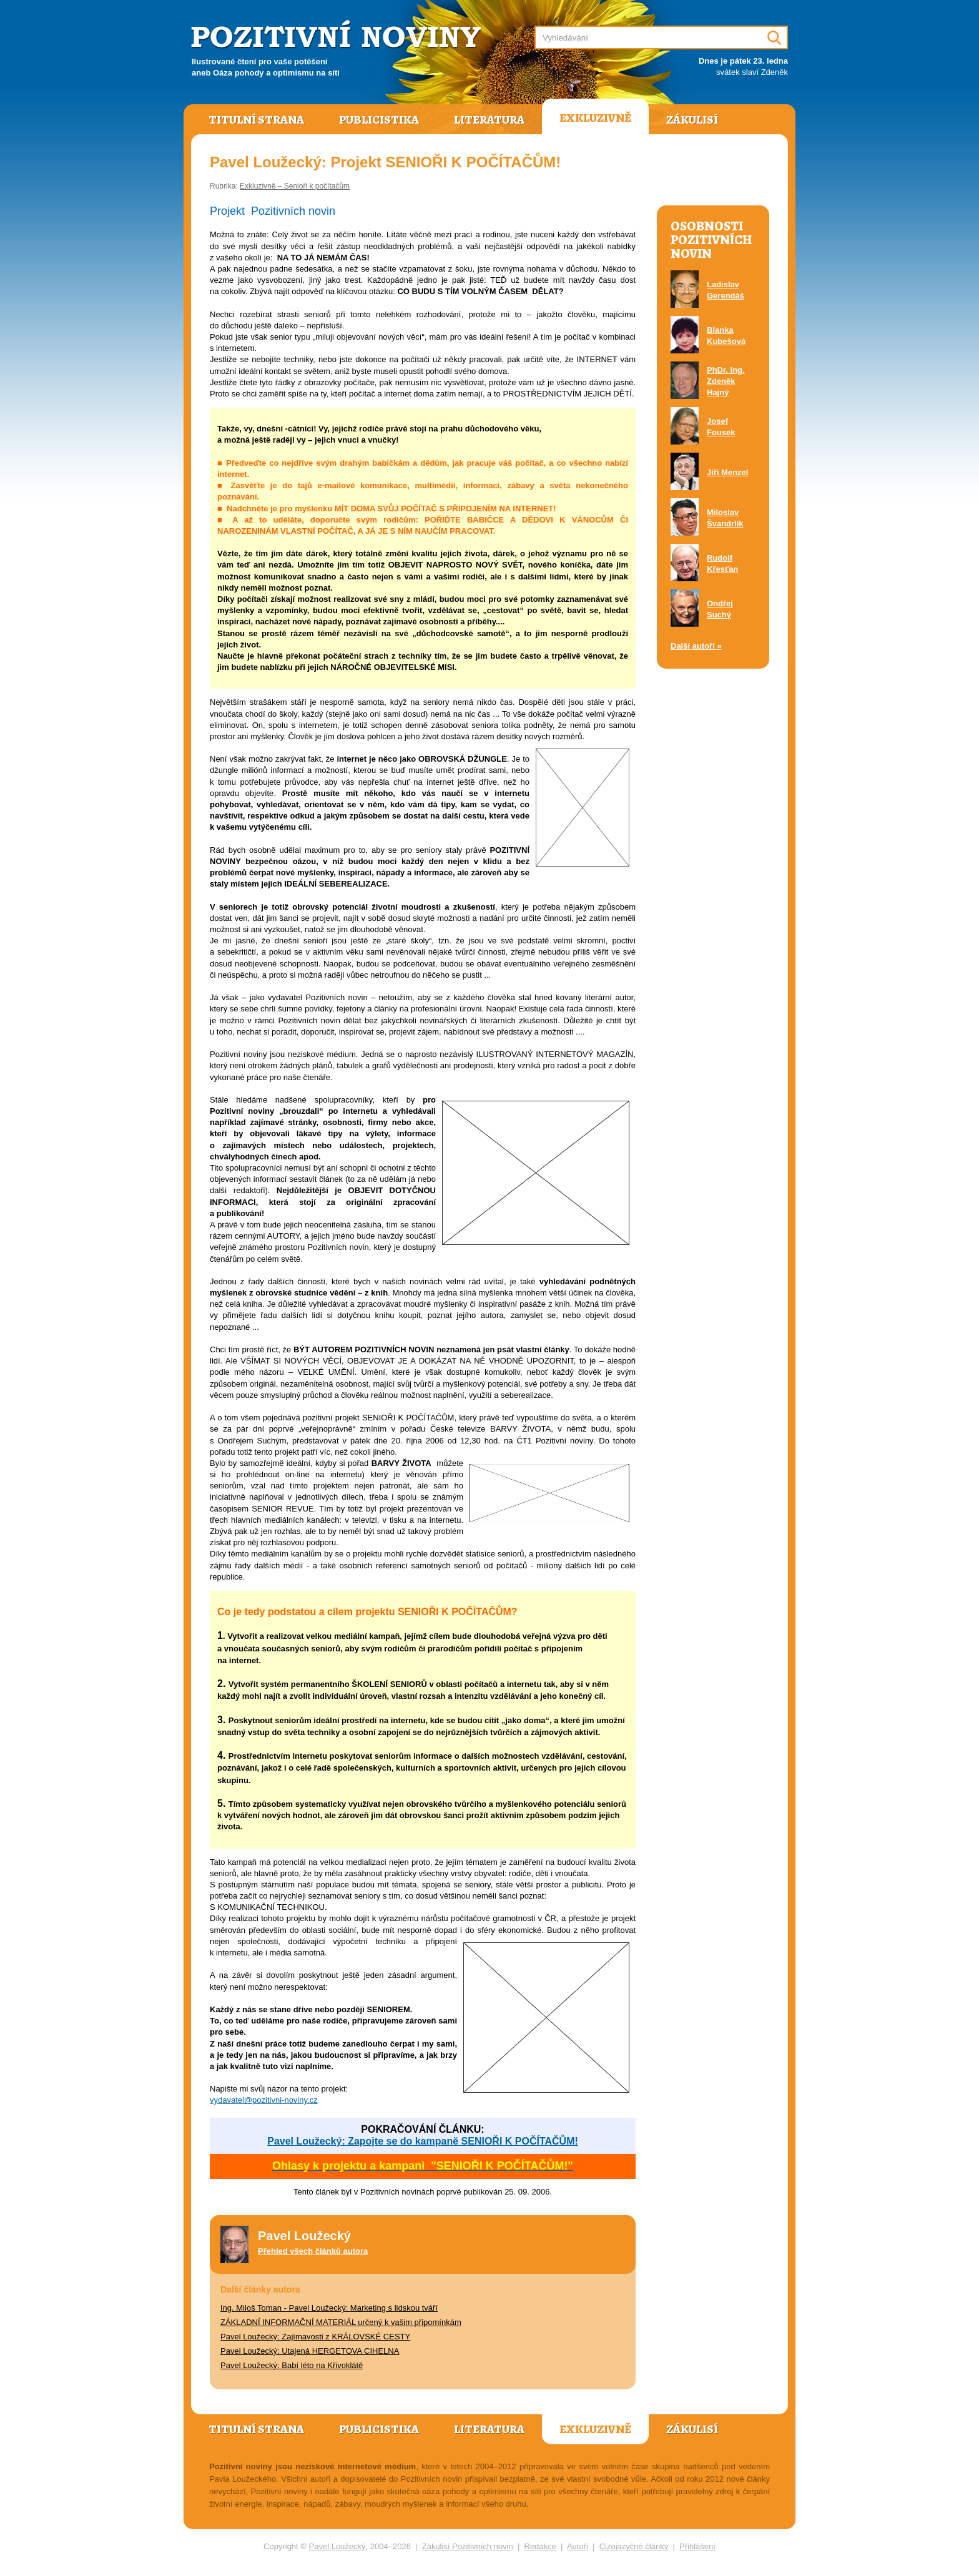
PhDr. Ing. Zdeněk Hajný (726, 381)
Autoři (577, 2546)
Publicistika (379, 120)
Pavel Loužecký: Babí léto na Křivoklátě (291, 2365)
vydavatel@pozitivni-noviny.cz (264, 2100)
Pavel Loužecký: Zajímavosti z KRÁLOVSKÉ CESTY (315, 2336)
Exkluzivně (595, 118)
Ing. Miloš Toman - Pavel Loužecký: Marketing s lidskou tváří (329, 2308)
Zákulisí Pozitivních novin (467, 2546)
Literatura (489, 120)
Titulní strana (256, 120)
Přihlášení (697, 2546)
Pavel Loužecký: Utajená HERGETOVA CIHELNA (309, 2351)
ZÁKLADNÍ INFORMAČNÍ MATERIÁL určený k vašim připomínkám (340, 2322)
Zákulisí (692, 120)
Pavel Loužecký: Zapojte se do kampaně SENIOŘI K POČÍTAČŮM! (422, 2141)
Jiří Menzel (727, 472)
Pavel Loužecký (337, 2546)
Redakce (540, 2546)
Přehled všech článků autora (313, 2251)
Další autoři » (696, 646)
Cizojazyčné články (634, 2546)
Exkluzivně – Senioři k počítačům (295, 186)
